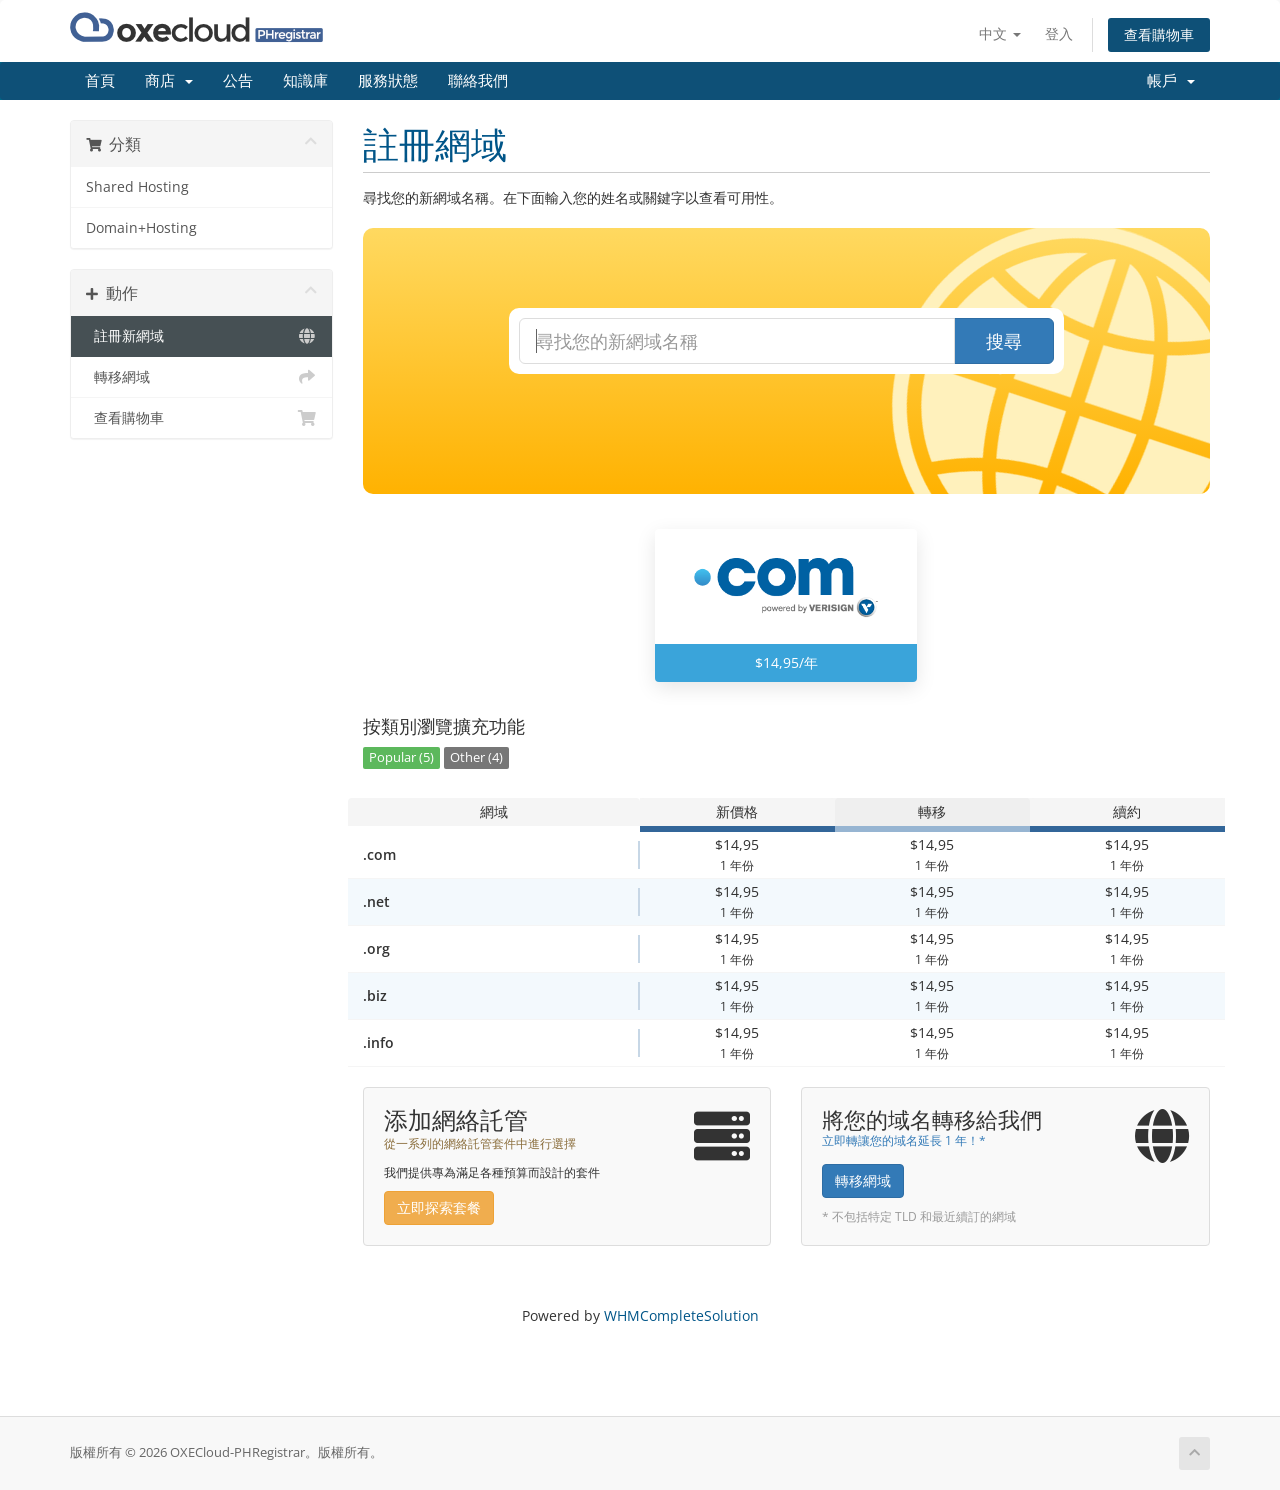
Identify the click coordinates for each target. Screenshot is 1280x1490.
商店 (169, 81)
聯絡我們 (478, 81)
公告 (238, 81)
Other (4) (476, 757)
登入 (1059, 33)
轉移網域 (201, 377)
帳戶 (1171, 81)
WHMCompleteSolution (681, 1315)
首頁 (100, 81)
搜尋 (1004, 341)
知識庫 (305, 81)
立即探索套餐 (439, 1207)
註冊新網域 (201, 336)
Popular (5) (401, 757)
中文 (1000, 33)
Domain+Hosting (141, 228)
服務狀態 (388, 81)
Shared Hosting (137, 187)
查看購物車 (1159, 34)
